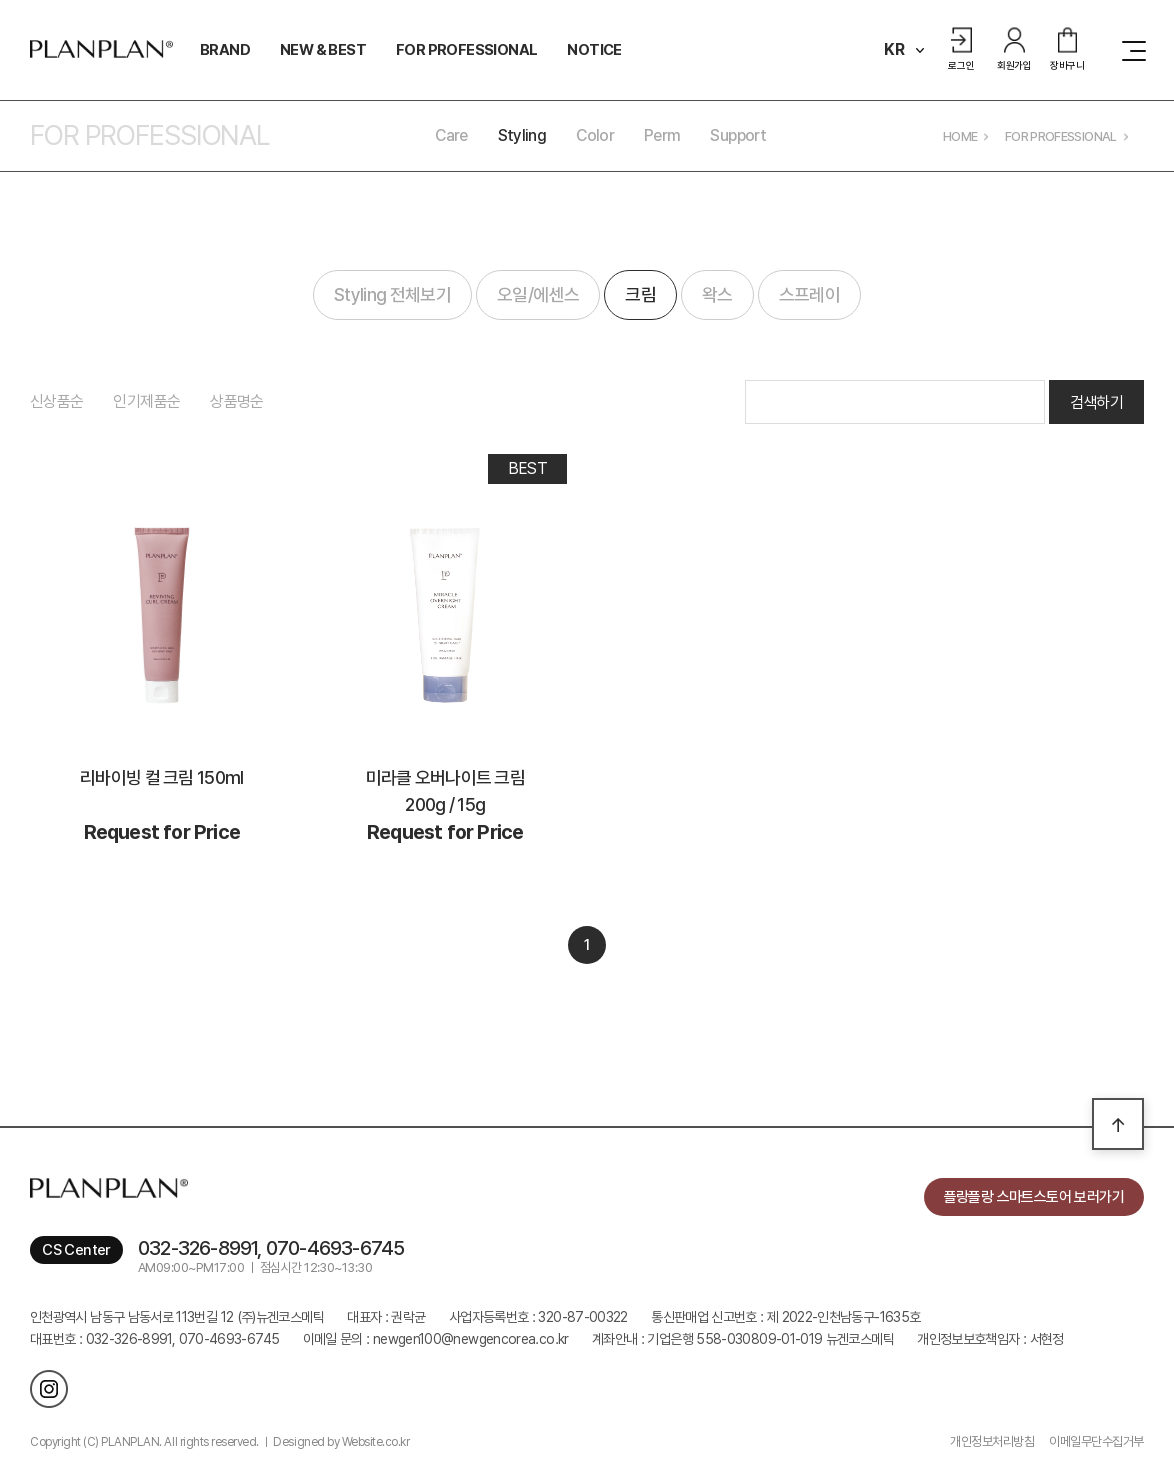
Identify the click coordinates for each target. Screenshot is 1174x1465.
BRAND (225, 50)
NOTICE (594, 50)
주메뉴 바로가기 (0, 0)
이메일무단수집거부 (1096, 1441)
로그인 (961, 49)
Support (738, 135)
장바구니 (1067, 49)
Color (595, 135)
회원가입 (1014, 49)
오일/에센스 (538, 294)
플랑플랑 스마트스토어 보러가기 (1034, 1197)
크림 (640, 294)
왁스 (717, 294)
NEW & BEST (323, 50)
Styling (522, 135)
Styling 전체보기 (392, 294)
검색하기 (1096, 402)
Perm (662, 135)
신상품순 (56, 401)
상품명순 (236, 401)
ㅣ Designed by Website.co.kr (335, 1442)
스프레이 (809, 294)
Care (451, 135)
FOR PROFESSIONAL (466, 50)
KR (894, 49)
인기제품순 (146, 401)
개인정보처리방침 (992, 1441)
